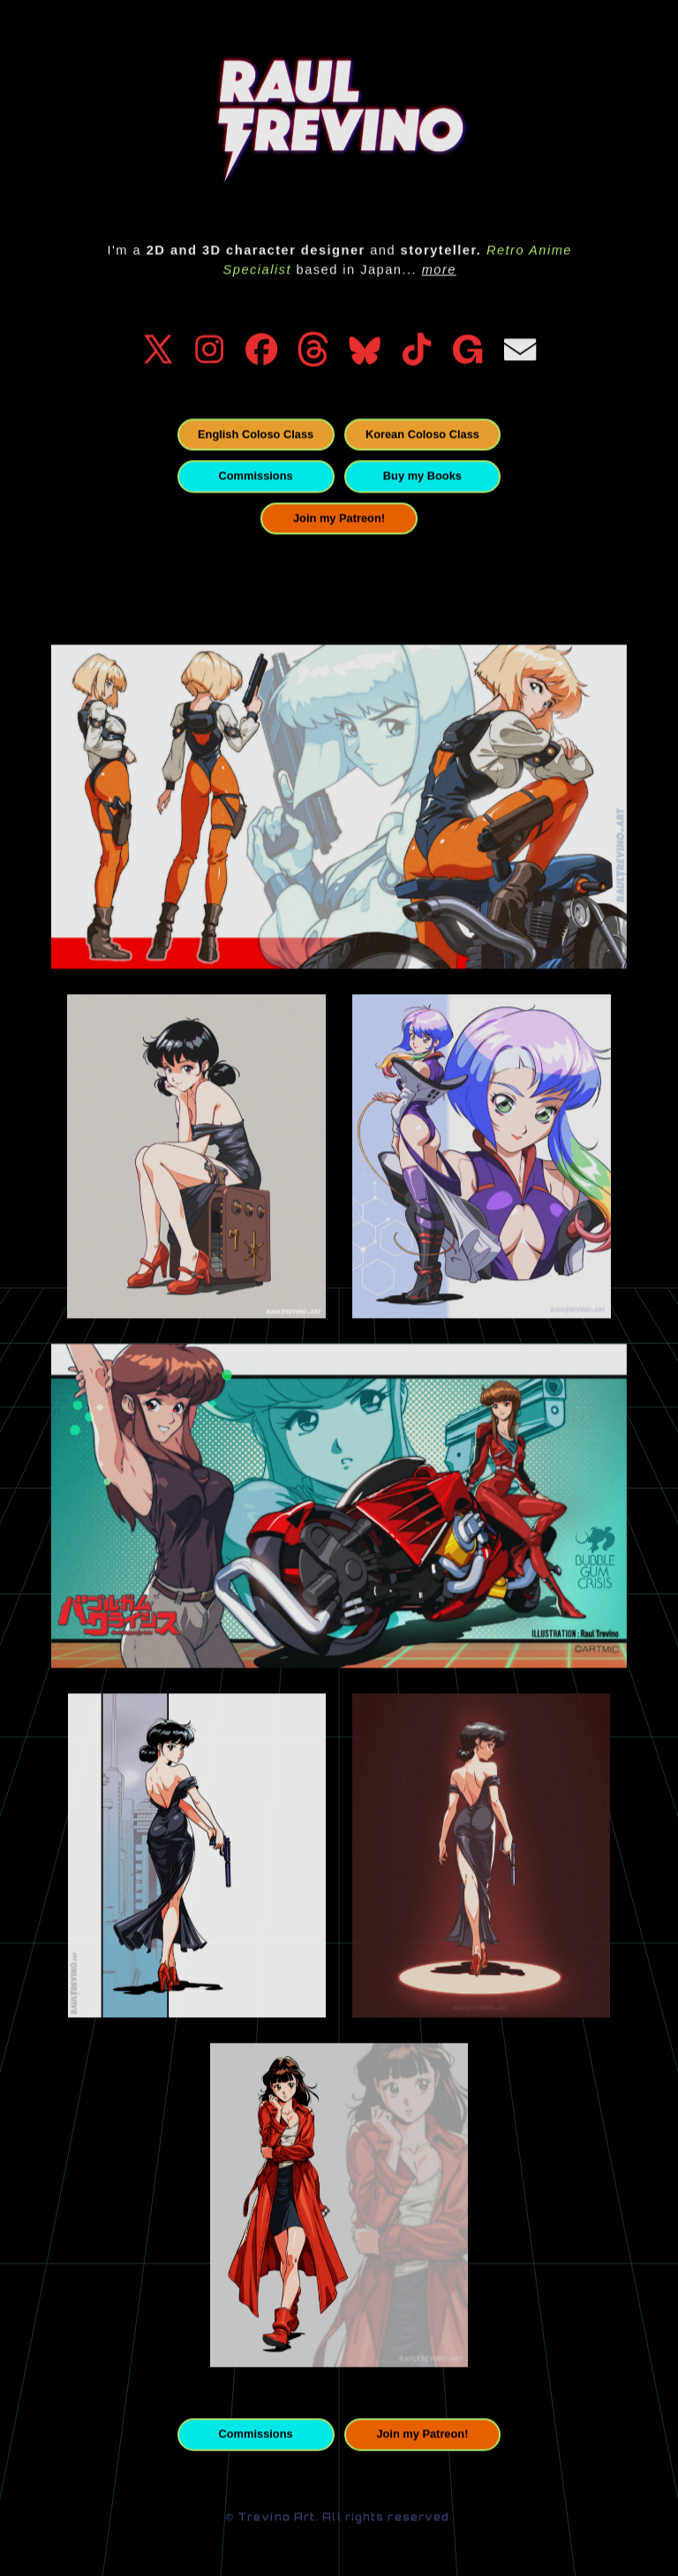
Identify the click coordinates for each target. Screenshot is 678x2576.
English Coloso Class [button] (255, 436)
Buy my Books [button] (422, 478)
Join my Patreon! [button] (339, 520)
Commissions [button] (256, 478)
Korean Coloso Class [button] (422, 436)
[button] (158, 351)
